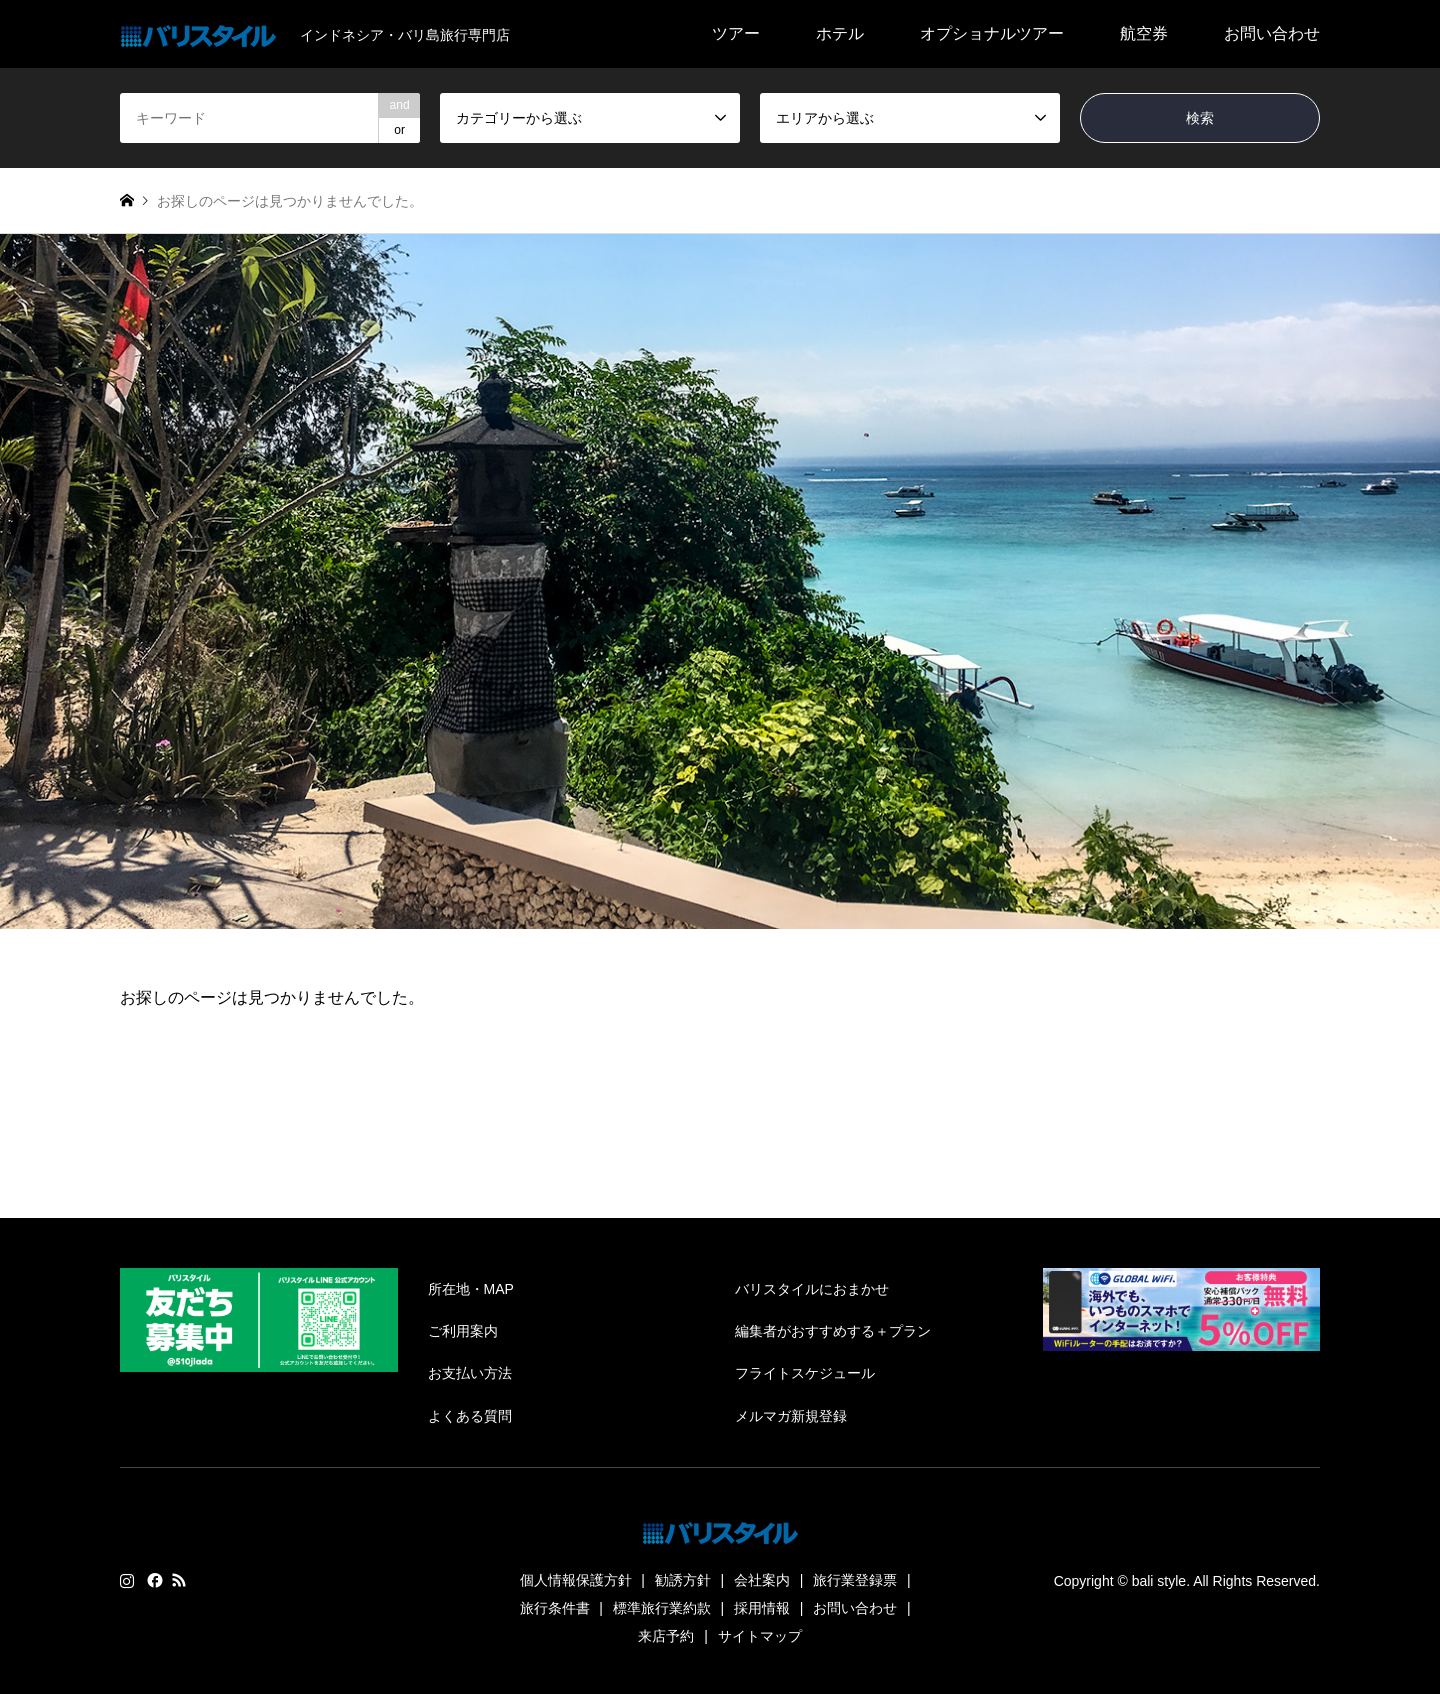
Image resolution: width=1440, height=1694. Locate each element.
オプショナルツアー (992, 33)
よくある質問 (470, 1416)
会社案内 (762, 1580)
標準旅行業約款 (662, 1608)
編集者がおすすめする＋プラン (833, 1331)
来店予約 (666, 1636)
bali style (1159, 1581)
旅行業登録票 (855, 1580)
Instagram (127, 1580)
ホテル (840, 33)
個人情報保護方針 (576, 1580)
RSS (179, 1580)
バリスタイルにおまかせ (812, 1289)
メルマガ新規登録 (791, 1416)
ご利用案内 (463, 1331)
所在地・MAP (471, 1289)
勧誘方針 (683, 1580)
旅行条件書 (555, 1608)
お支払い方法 (470, 1373)
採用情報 (762, 1608)
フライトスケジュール (805, 1373)
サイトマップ (760, 1636)
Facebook (153, 1580)
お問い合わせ (1272, 33)
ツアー (736, 33)
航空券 (1144, 33)
